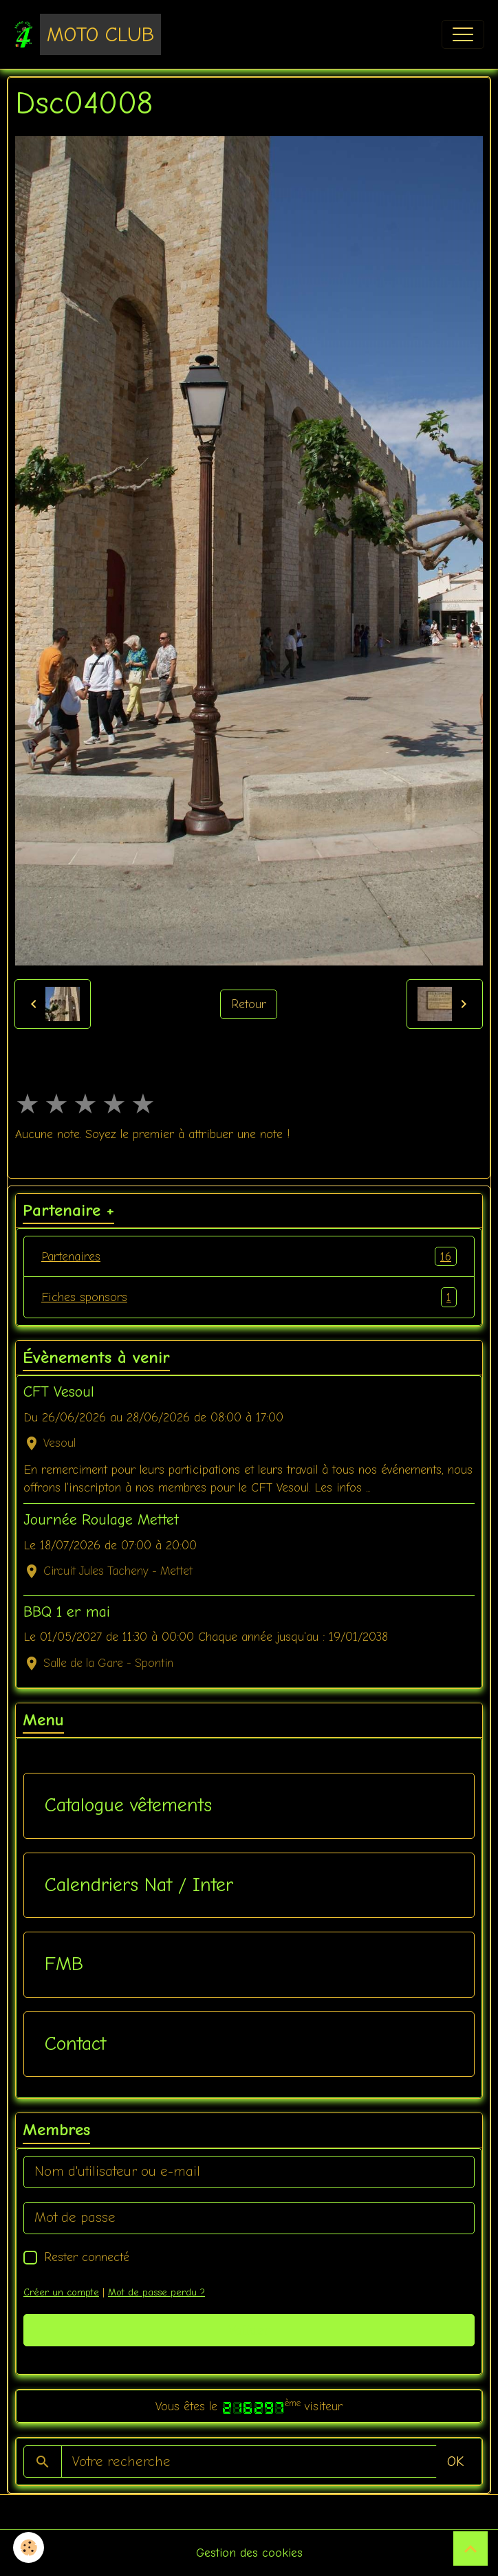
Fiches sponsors (249, 1297)
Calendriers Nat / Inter (139, 1885)
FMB (64, 1964)
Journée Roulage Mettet (101, 1520)
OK (455, 2461)
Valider (249, 2330)
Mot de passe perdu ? (156, 2292)
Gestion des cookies (249, 2552)
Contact (75, 2044)
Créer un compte (61, 2292)
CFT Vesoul (58, 1392)
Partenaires (249, 1256)
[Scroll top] (470, 2548)
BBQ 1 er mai (66, 1612)
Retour (248, 1004)
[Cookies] (29, 2547)
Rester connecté (86, 2257)
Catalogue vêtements (128, 1805)
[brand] (87, 34)
